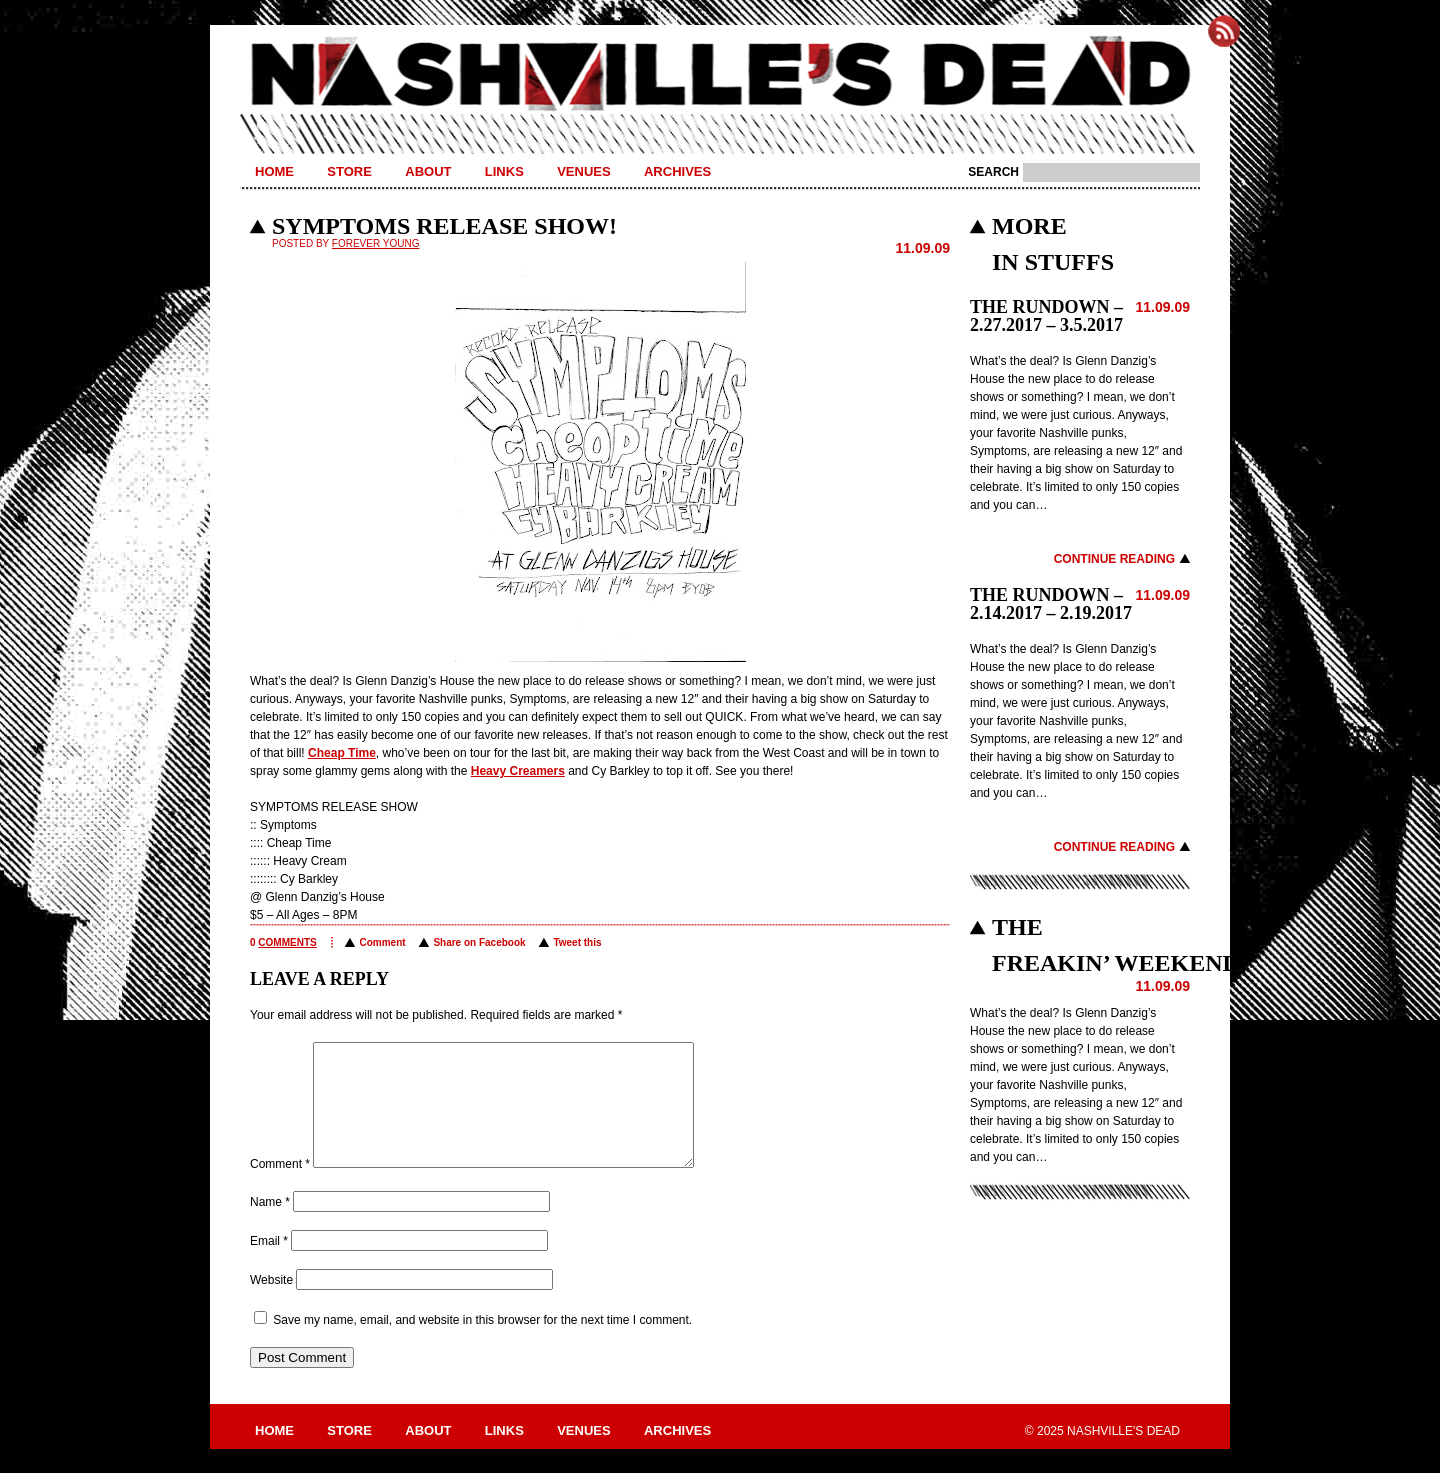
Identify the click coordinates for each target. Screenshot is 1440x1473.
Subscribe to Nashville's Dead (1224, 31)
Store (349, 171)
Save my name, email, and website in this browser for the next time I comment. (482, 1344)
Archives (677, 171)
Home (274, 171)
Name (270, 1226)
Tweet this (577, 942)
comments (287, 942)
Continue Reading (1114, 559)
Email (269, 1265)
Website (271, 1304)
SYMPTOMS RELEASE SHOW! (444, 226)
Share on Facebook (479, 942)
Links (504, 171)
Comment (382, 942)
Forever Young (376, 243)
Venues (583, 171)
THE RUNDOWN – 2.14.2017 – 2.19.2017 (1051, 604)
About (428, 171)
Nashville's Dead (720, 75)
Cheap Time (342, 753)
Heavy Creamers (518, 771)
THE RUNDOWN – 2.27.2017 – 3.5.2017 (1046, 316)
